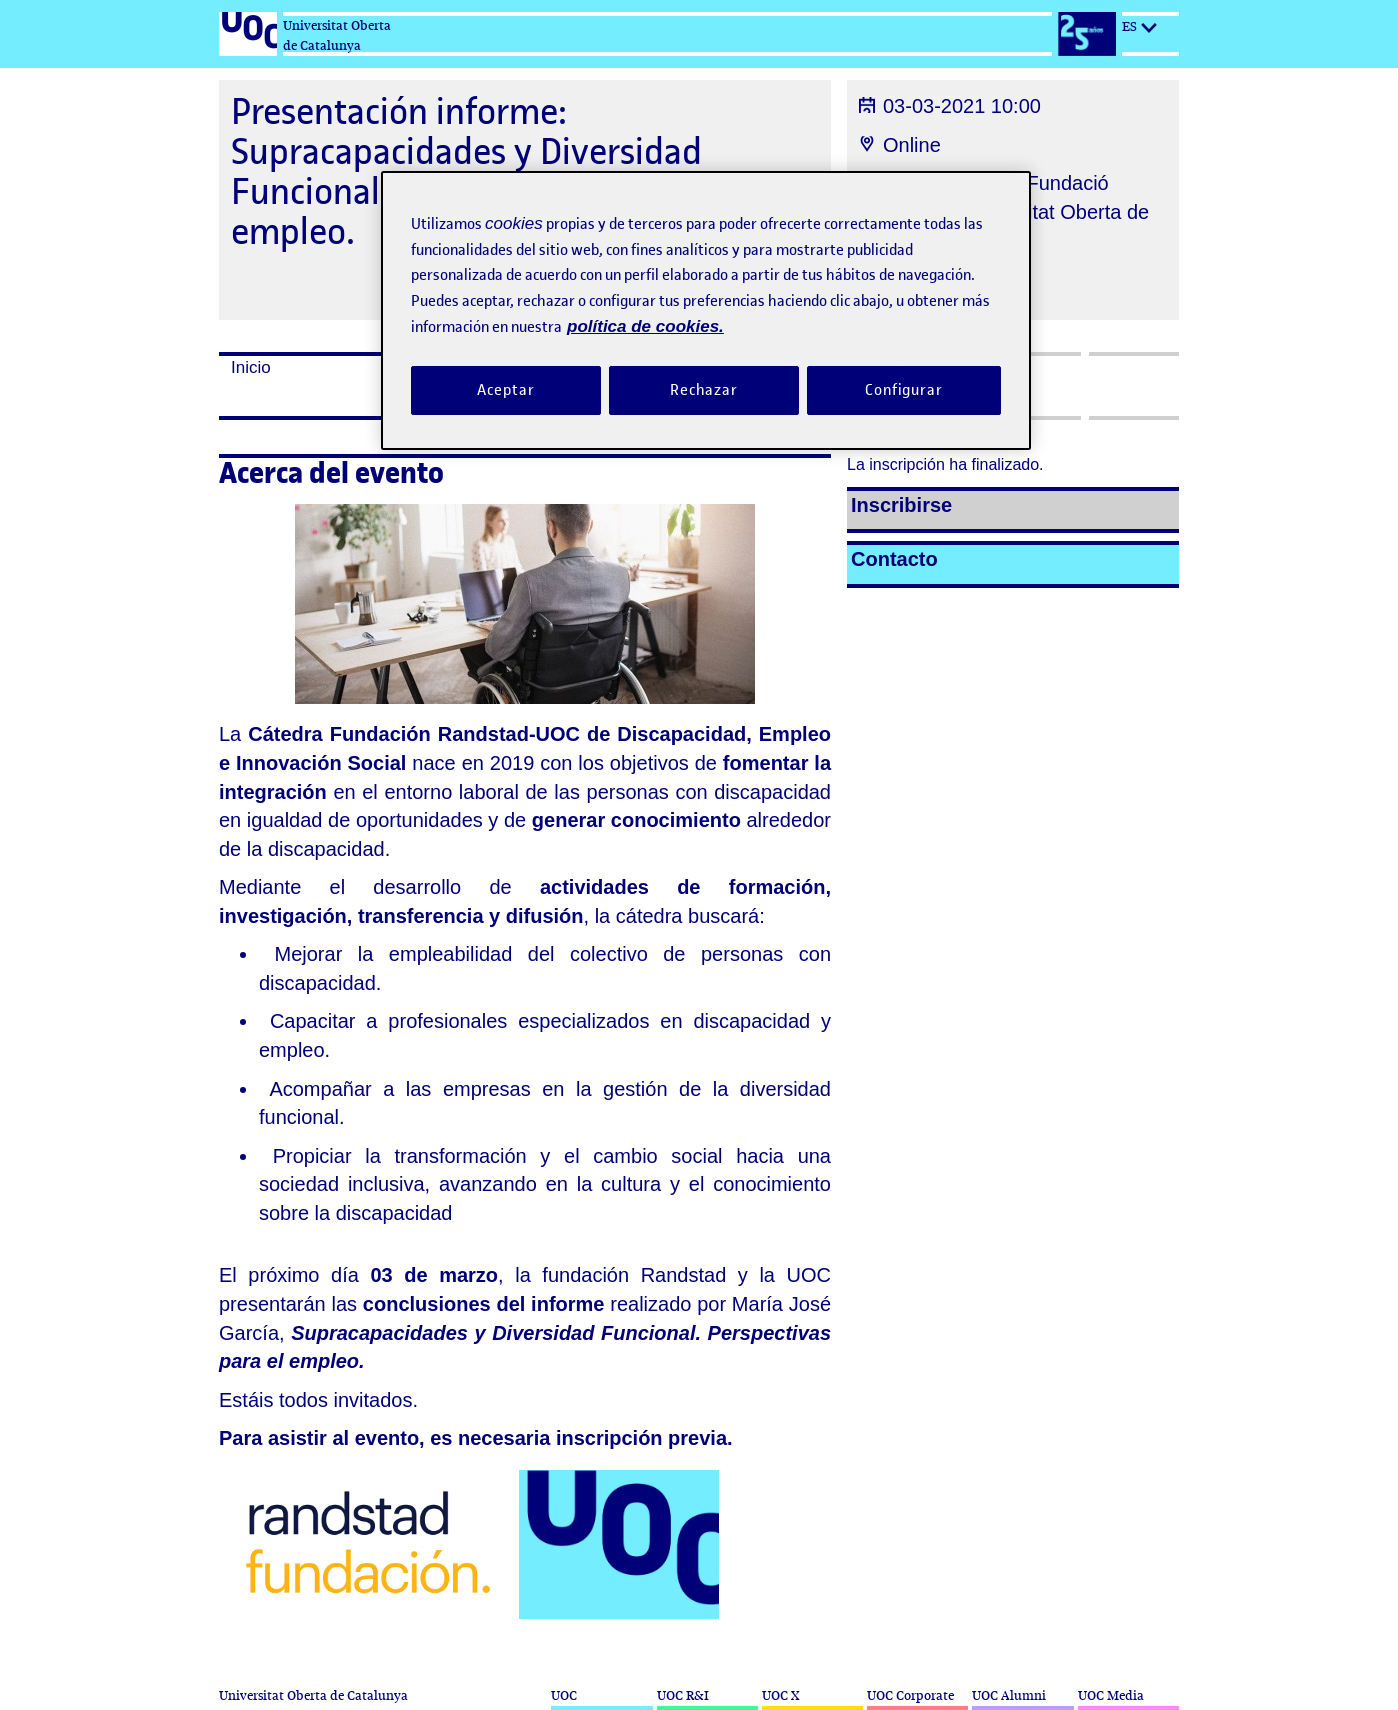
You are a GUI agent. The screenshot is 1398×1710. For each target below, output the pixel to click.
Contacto (894, 559)
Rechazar (704, 390)
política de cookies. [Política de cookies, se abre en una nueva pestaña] (645, 326)
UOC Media (1111, 1695)
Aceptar (505, 390)
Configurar (904, 390)
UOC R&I (683, 1695)
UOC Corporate (910, 1695)
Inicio (251, 367)
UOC (564, 1695)
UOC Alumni (1009, 1695)
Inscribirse (901, 505)
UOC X (780, 1695)
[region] (706, 310)
